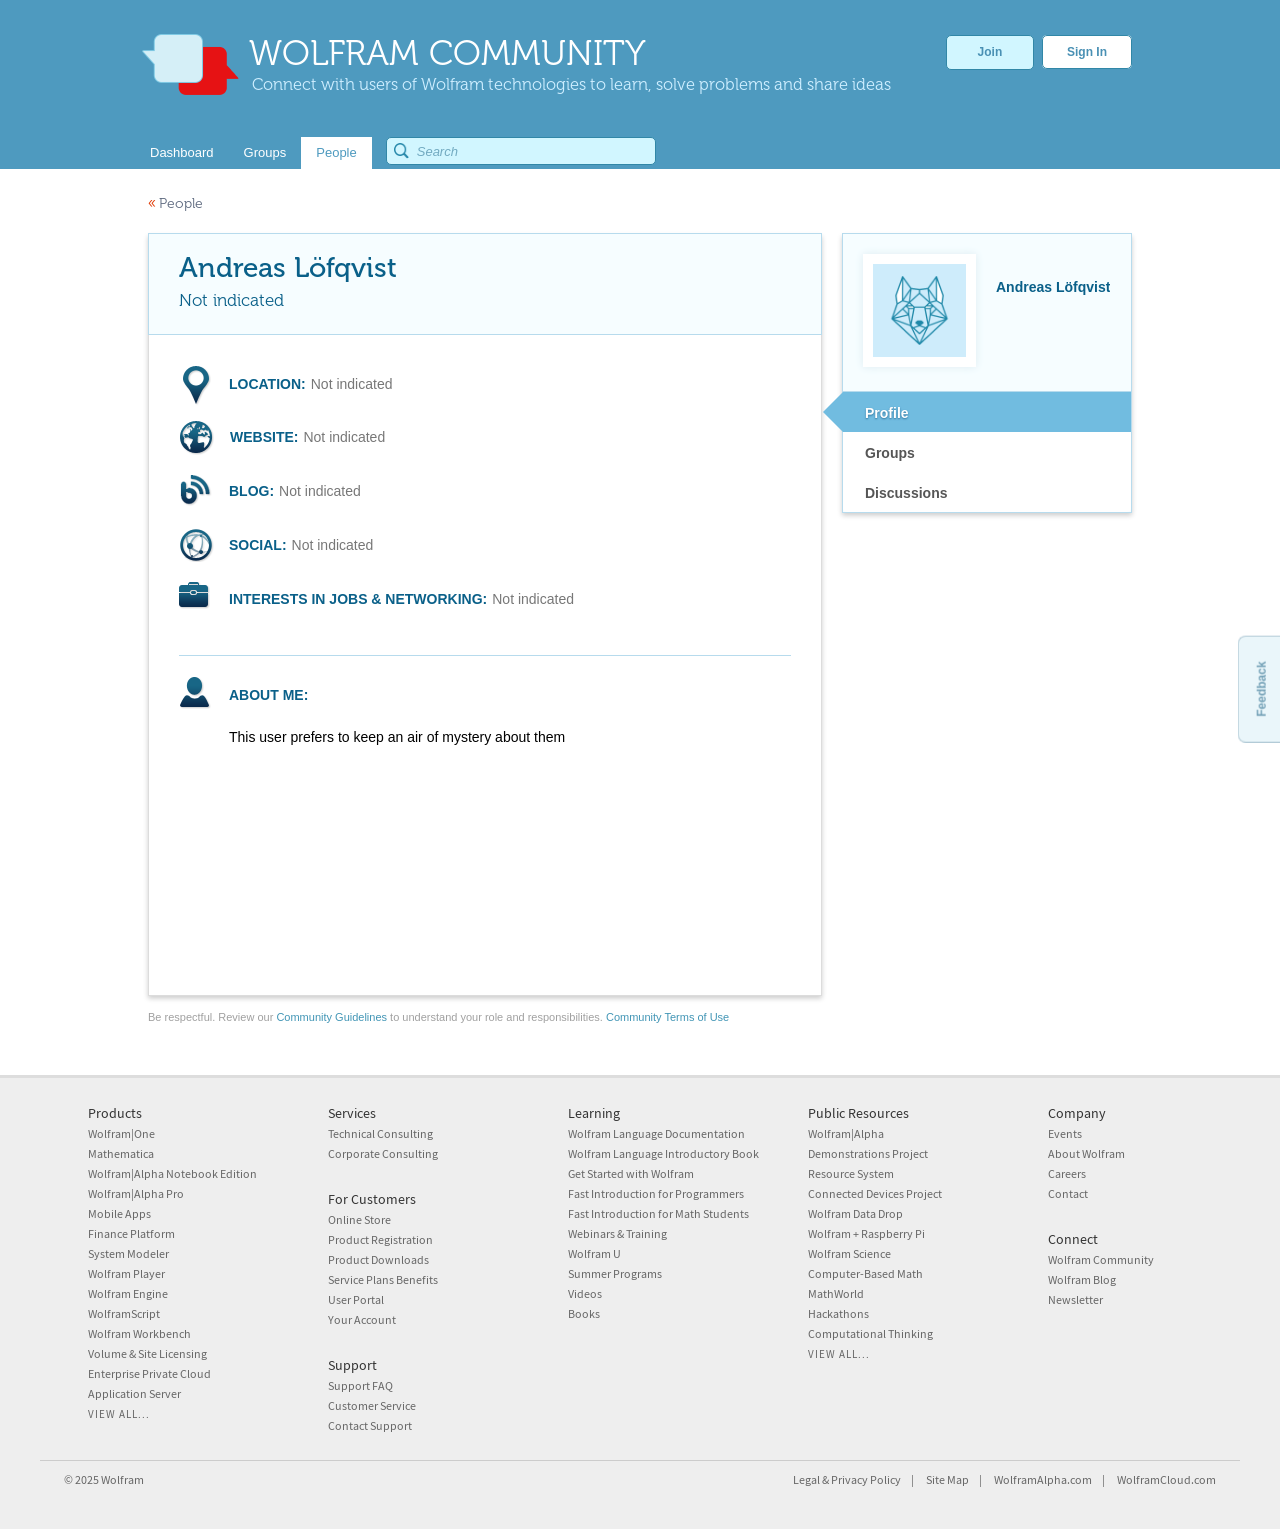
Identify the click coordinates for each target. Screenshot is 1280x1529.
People (175, 203)
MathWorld (836, 1293)
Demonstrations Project (868, 1153)
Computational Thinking (870, 1333)
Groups (890, 453)
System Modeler (128, 1253)
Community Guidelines (331, 1017)
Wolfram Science (849, 1253)
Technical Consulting (380, 1133)
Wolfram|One (121, 1133)
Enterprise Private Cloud (149, 1373)
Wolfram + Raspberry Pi (866, 1233)
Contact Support (370, 1425)
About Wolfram (1086, 1153)
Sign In (1087, 52)
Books (584, 1313)
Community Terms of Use (667, 1017)
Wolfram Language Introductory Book (663, 1153)
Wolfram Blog (1082, 1279)
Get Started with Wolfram (631, 1173)
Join (990, 52)
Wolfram (122, 1479)
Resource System (851, 1173)
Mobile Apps (119, 1213)
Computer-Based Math (865, 1273)
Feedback (1261, 688)
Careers (1067, 1173)
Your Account (362, 1319)
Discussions (906, 493)
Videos (585, 1293)
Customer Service (372, 1405)
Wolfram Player (126, 1273)
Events (1065, 1133)
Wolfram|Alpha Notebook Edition (172, 1173)
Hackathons (838, 1313)
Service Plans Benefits (383, 1279)
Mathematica (121, 1153)
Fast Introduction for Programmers (656, 1193)
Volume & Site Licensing (147, 1353)
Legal (806, 1479)
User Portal (356, 1299)
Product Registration (380, 1239)
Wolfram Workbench (139, 1333)
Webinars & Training (617, 1233)
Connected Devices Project (875, 1193)
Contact (1068, 1193)
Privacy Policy (866, 1479)
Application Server (134, 1393)
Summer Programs (615, 1273)
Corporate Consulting (383, 1153)
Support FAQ (360, 1385)
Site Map (947, 1479)
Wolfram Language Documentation (656, 1133)
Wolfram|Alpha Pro (136, 1193)
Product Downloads (378, 1259)
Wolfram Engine (128, 1293)
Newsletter (1075, 1299)
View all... (119, 1414)
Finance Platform (131, 1233)
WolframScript (124, 1313)
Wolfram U (594, 1253)
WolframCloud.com (1166, 1479)
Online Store (359, 1219)
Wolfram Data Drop (855, 1213)
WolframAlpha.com (1043, 1479)
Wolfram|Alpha (846, 1133)
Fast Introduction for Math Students (658, 1213)
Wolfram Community (1101, 1259)
